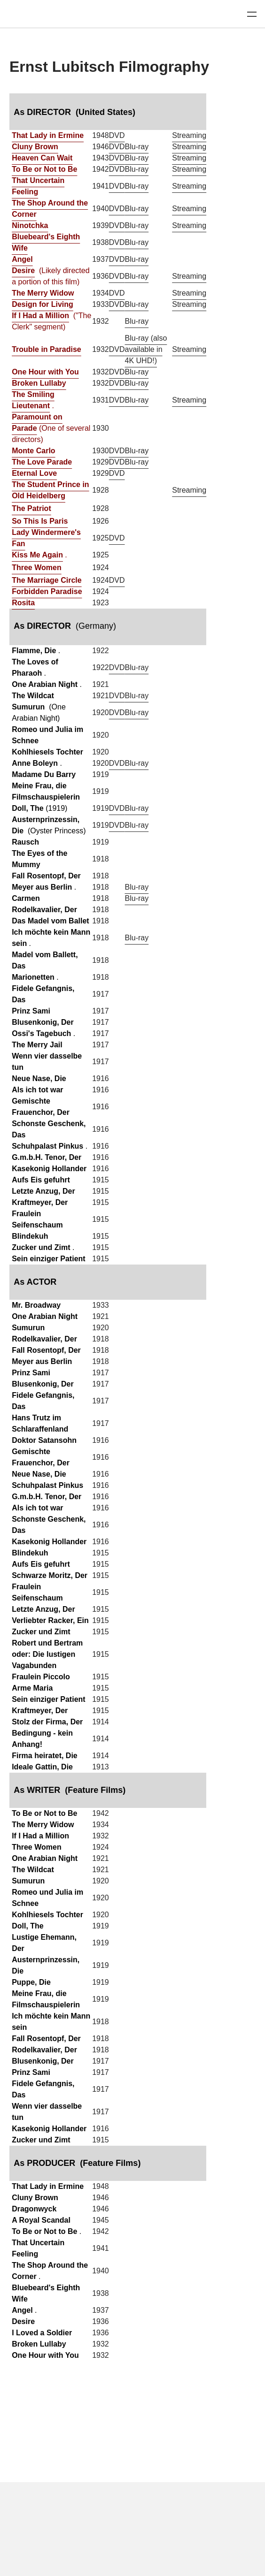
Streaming (189, 135)
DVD (117, 135)
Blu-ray (137, 147)
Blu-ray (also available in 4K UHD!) (146, 349)
